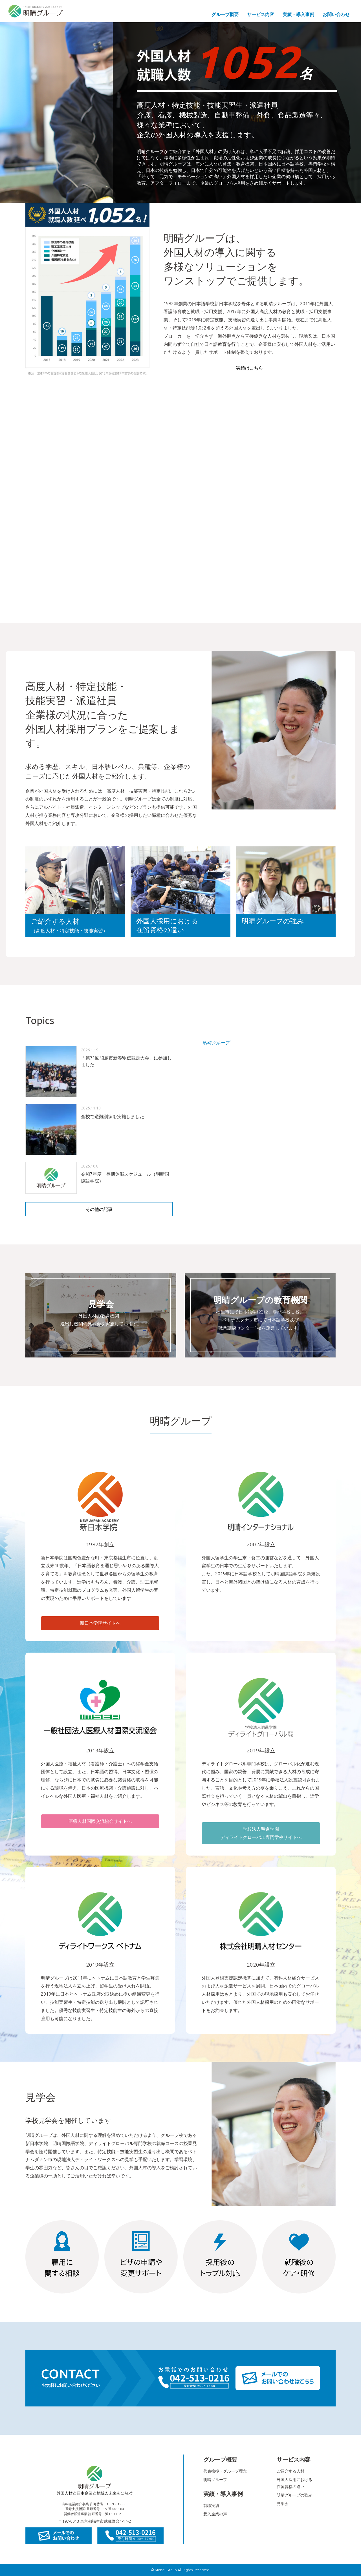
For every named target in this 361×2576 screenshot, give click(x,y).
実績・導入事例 (298, 14)
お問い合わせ (336, 14)
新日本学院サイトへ (100, 1623)
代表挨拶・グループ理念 (225, 2471)
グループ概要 (225, 14)
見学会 (283, 2503)
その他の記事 (99, 1209)
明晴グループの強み (294, 2495)
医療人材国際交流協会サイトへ (100, 1821)
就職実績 (211, 2505)
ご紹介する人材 (290, 2471)
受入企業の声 (215, 2514)
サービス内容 (260, 14)
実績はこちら (249, 367)
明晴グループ (216, 1042)
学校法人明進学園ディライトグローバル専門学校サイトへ (260, 1833)
